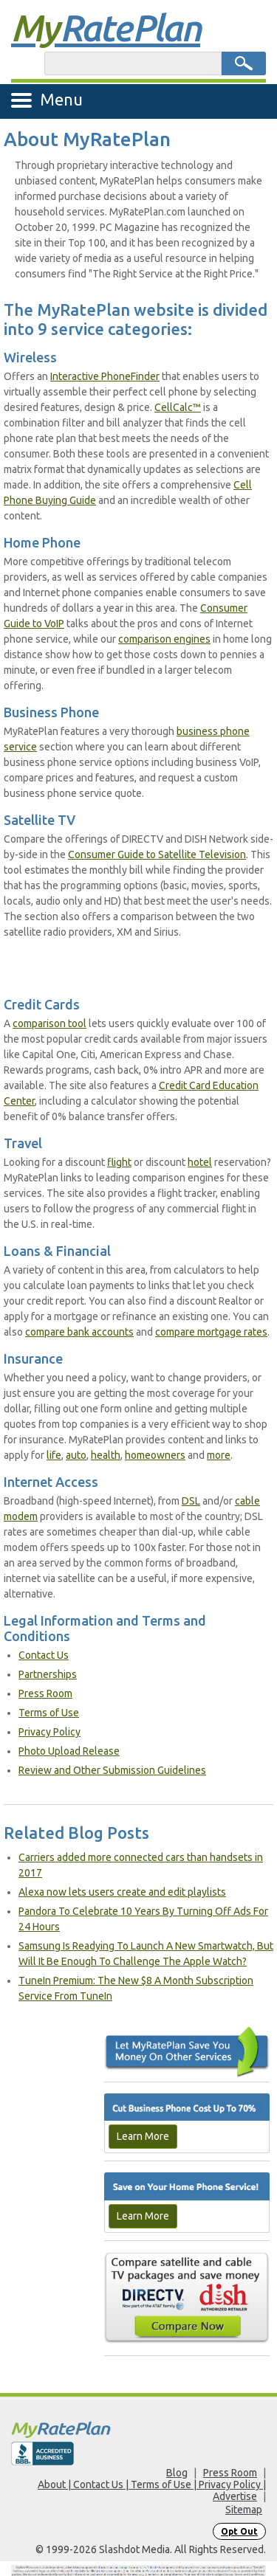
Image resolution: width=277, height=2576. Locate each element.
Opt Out (239, 2531)
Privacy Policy (49, 1732)
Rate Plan (105, 27)
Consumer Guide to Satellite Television (157, 854)
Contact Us (43, 1655)
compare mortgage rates (211, 1332)
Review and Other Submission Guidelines (112, 1770)
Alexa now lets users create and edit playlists (122, 1892)
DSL (191, 1501)
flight (119, 1162)
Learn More (143, 2136)
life (54, 1455)
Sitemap (243, 2509)
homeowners (155, 1455)
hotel (200, 1162)
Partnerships (47, 1674)
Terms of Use (48, 1713)
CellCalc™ (177, 407)
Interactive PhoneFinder (105, 376)
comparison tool (49, 1023)
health (105, 1455)
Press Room (45, 1693)
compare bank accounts (79, 1332)
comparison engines (164, 639)
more (218, 1455)
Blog (177, 2473)
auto (76, 1455)
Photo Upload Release (69, 1751)
